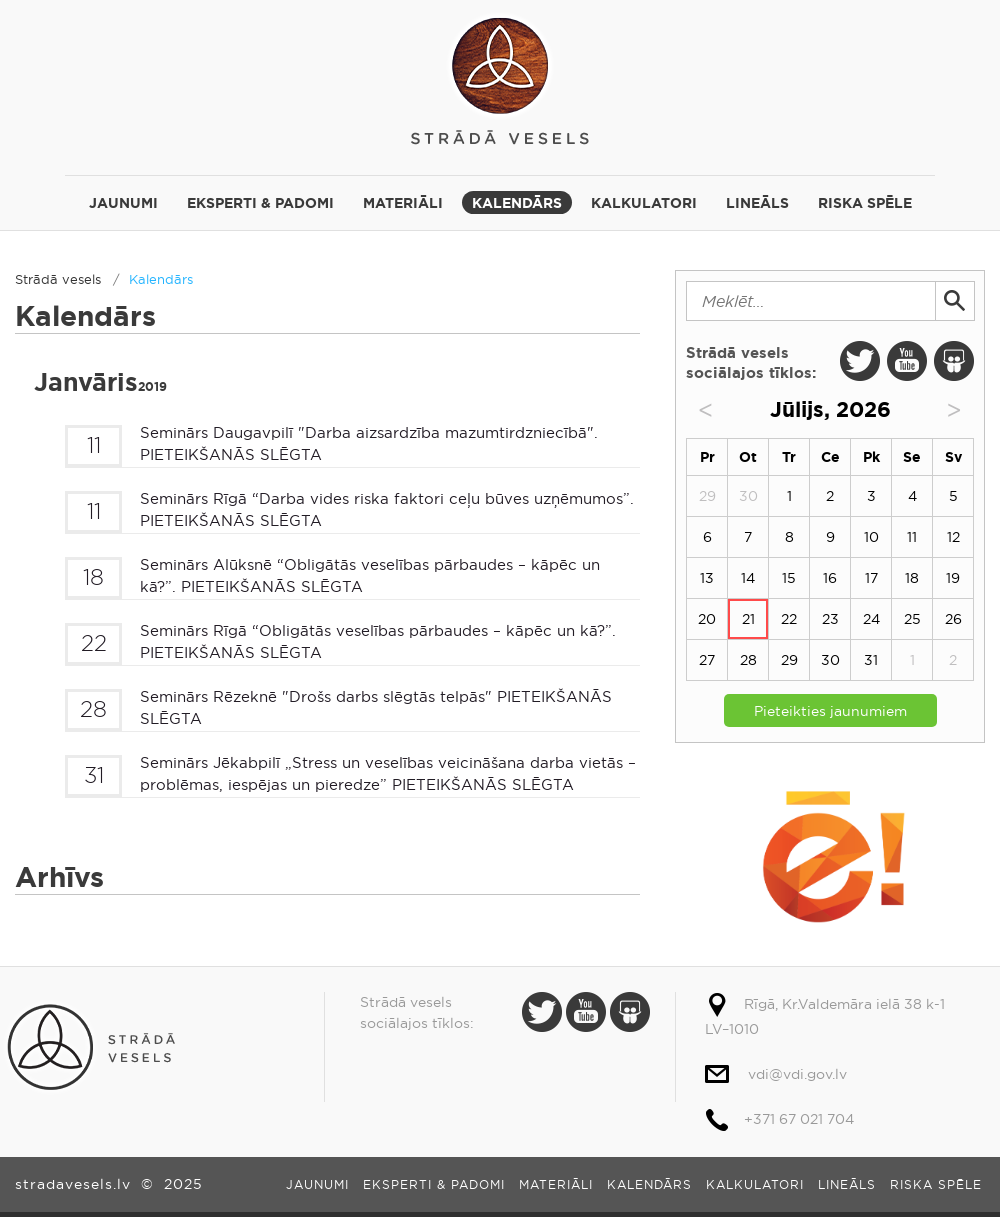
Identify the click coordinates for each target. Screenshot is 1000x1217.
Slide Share (954, 361)
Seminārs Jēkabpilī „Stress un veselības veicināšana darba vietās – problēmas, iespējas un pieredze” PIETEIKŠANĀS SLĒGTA (388, 774)
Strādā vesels (500, 77)
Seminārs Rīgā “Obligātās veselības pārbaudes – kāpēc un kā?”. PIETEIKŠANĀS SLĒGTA (378, 642)
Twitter (860, 361)
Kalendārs (517, 203)
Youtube (907, 361)
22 (789, 619)
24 (871, 619)
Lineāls (757, 203)
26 (953, 619)
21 (748, 619)
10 (871, 537)
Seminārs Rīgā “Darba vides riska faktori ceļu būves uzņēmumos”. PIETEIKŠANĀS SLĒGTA (387, 510)
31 (871, 660)
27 (707, 660)
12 (953, 537)
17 (871, 578)
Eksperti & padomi (260, 203)
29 (789, 660)
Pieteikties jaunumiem (830, 711)
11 (912, 537)
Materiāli (403, 203)
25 (912, 619)
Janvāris (100, 382)
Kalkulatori (644, 203)
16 (830, 578)
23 (830, 619)
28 (748, 660)
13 (707, 578)
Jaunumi (123, 203)
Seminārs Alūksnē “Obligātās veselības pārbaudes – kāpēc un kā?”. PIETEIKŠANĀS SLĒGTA (370, 576)
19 (953, 578)
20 (707, 619)
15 (789, 578)
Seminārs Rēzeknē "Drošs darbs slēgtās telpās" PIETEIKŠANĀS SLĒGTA (376, 708)
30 (830, 660)
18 (912, 578)
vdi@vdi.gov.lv (797, 1074)
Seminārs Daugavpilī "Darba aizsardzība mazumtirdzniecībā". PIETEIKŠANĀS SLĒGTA (369, 444)
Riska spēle (865, 203)
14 (748, 578)
